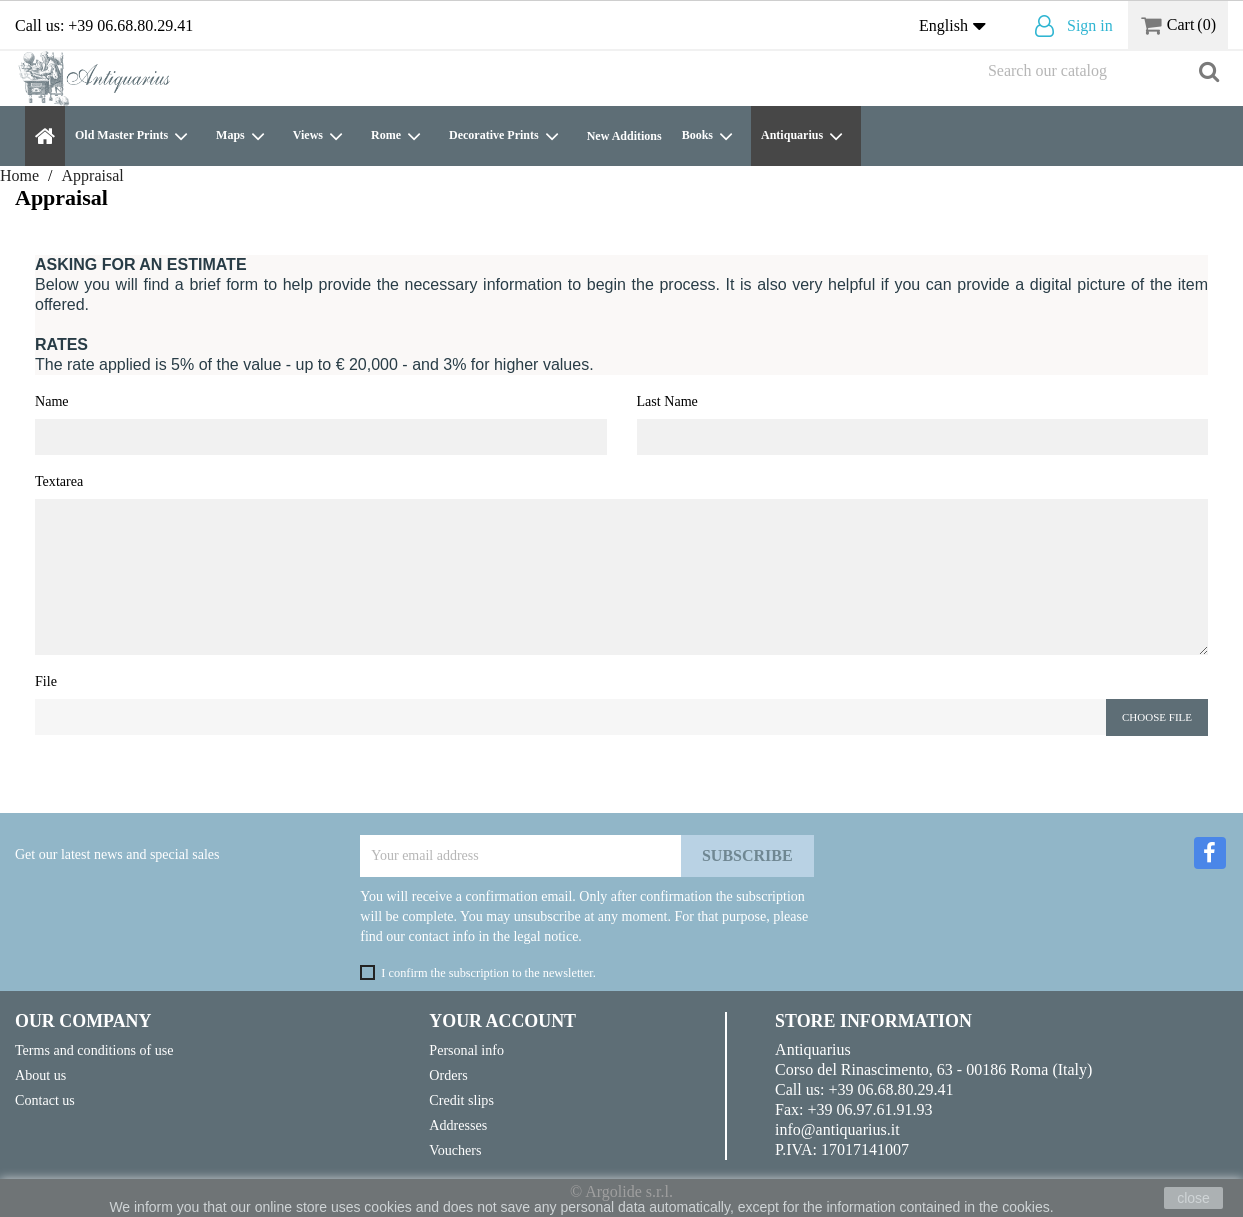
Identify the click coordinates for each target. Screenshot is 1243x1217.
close (1193, 1198)
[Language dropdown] (957, 27)
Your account (502, 1021)
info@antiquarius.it (837, 1129)
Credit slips (461, 1100)
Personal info (466, 1050)
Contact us (45, 1100)
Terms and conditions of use (94, 1050)
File (46, 681)
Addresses (458, 1125)
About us (40, 1075)
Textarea (59, 481)
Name (52, 401)
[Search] (1103, 71)
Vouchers (455, 1150)
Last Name (667, 401)
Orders (448, 1075)
